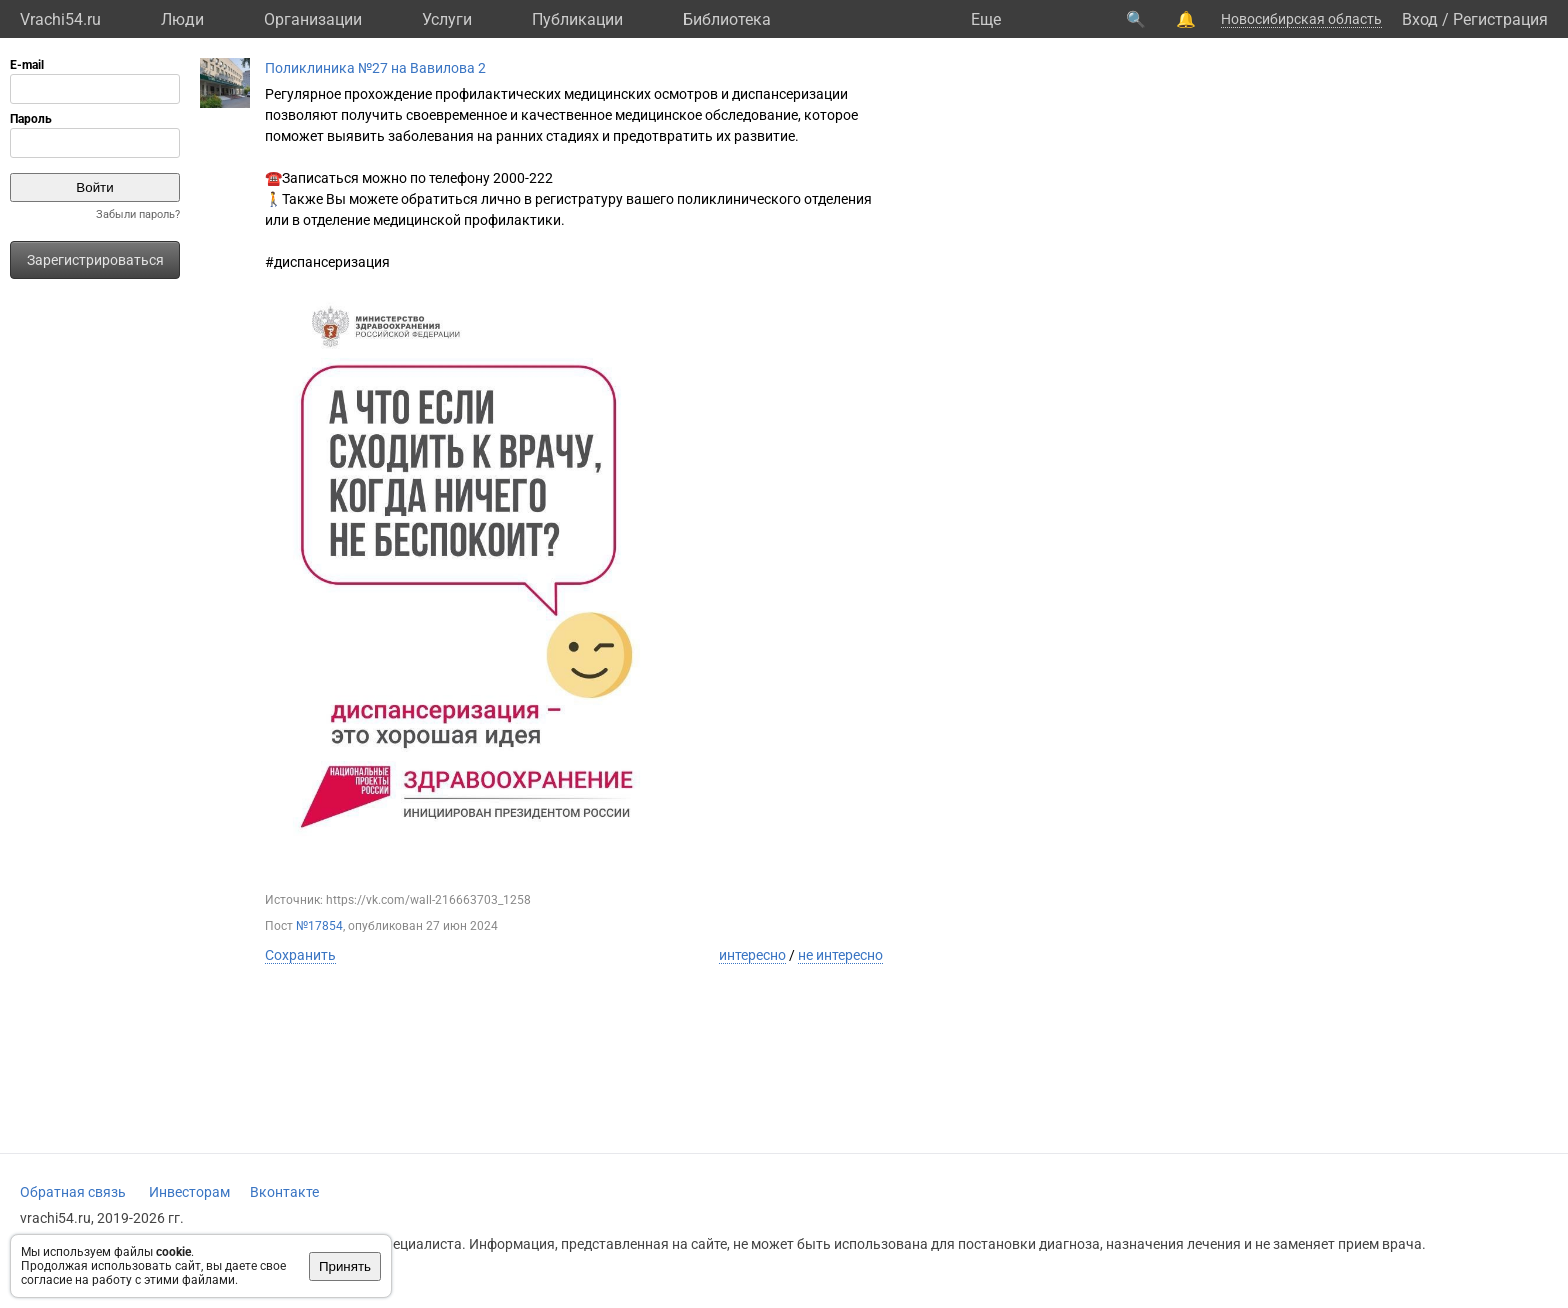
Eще (986, 19)
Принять (345, 1266)
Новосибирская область (1301, 19)
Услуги (447, 19)
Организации (313, 19)
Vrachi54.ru (60, 19)
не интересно (840, 955)
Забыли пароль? (138, 214)
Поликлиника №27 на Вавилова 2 (375, 68)
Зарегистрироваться (95, 260)
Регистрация (1500, 19)
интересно (752, 955)
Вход (1420, 19)
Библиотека (727, 19)
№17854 (319, 926)
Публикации (577, 19)
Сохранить (300, 955)
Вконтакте (284, 1192)
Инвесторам (189, 1192)
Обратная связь (73, 1192)
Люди (182, 19)
